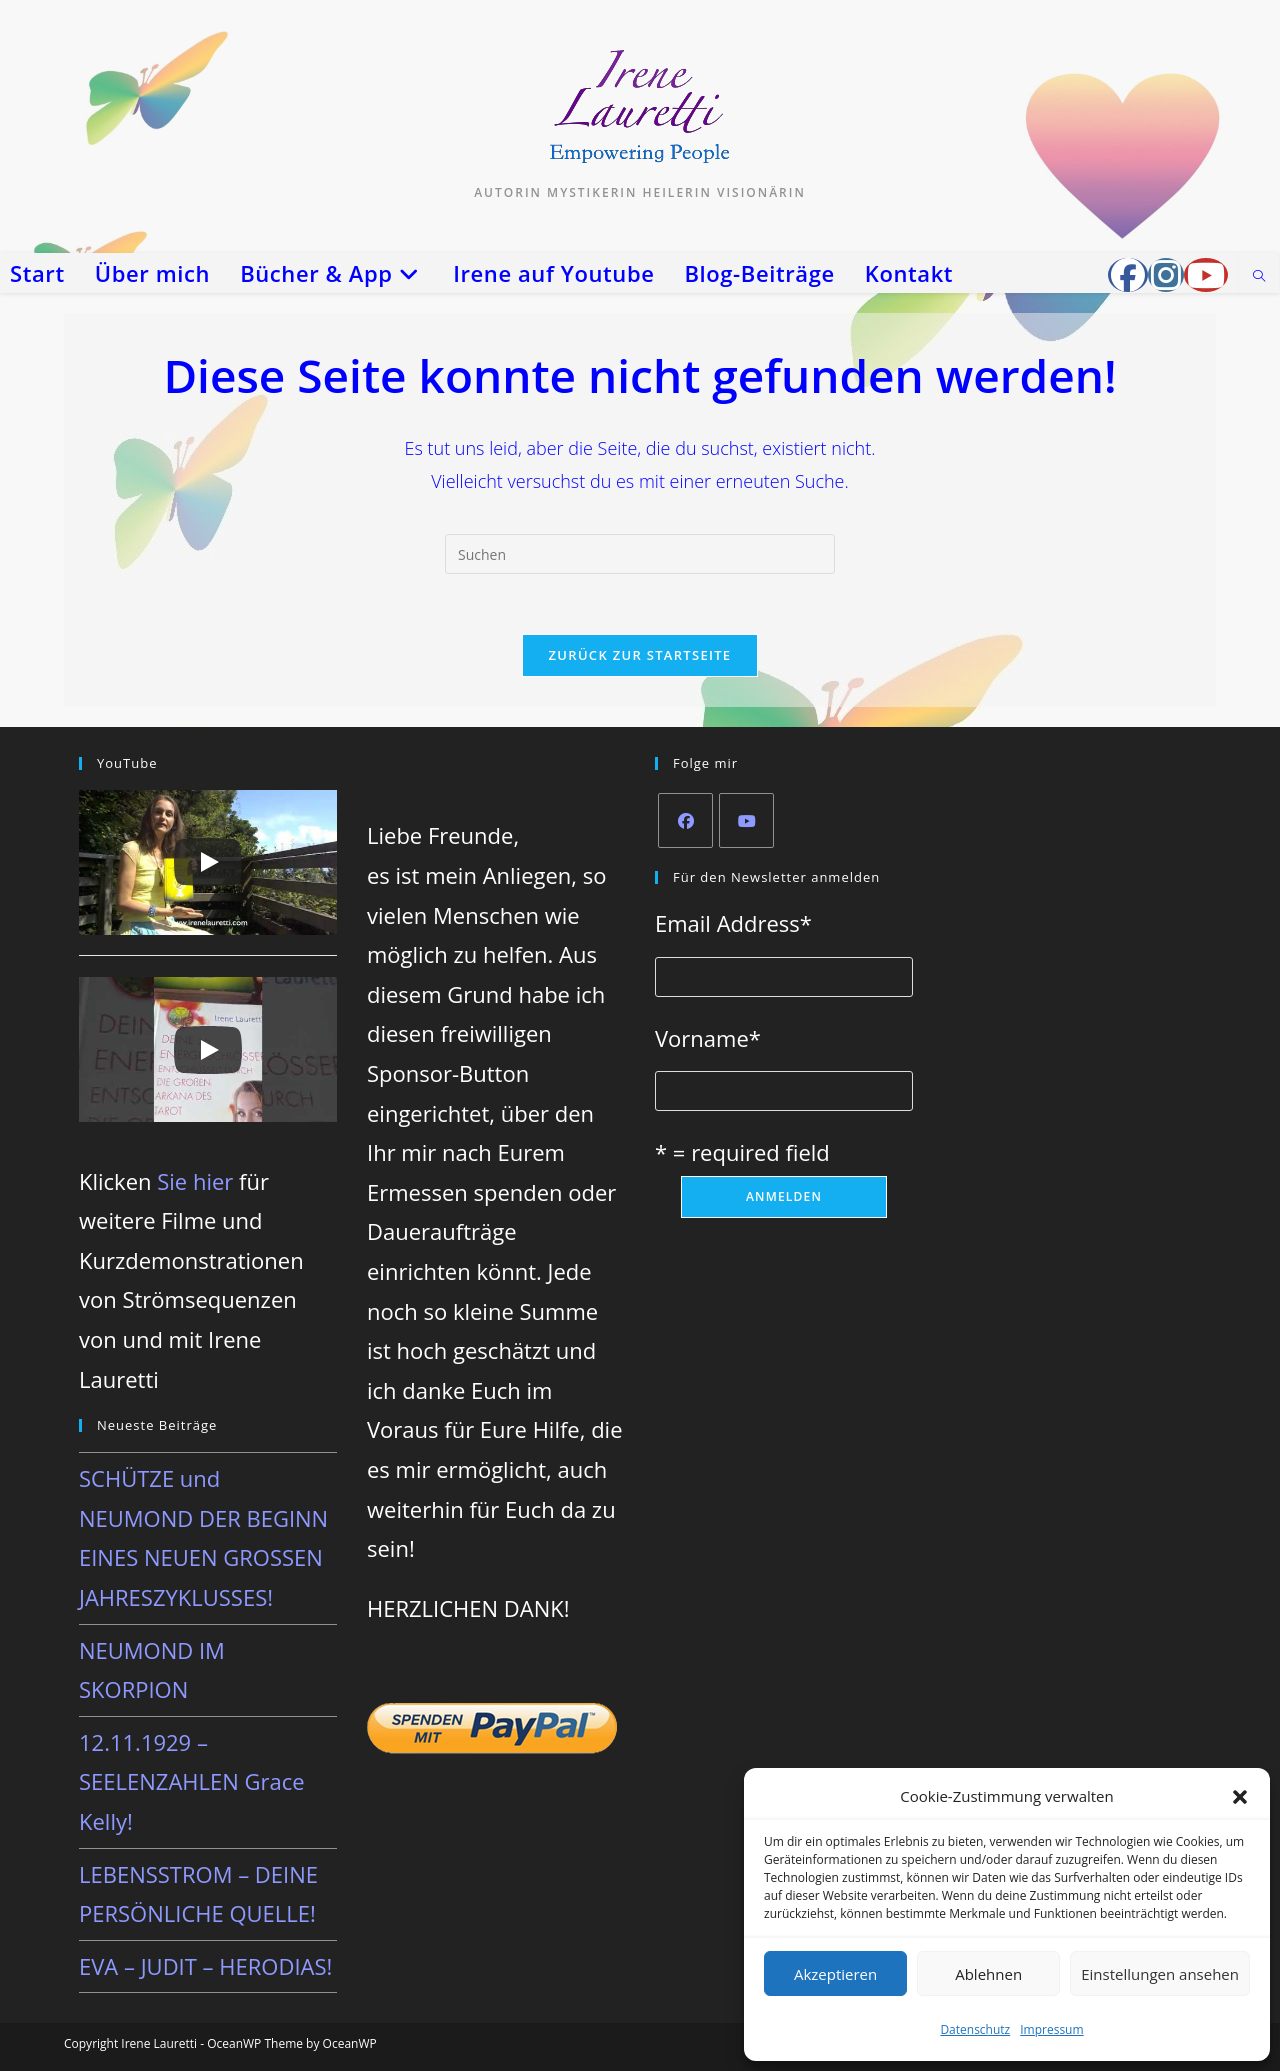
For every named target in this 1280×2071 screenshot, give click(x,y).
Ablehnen (988, 1974)
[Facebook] (685, 820)
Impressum (1051, 2029)
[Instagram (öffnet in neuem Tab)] (1166, 275)
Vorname (708, 1038)
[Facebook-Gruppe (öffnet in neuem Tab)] (1128, 275)
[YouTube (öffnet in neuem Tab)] (1206, 275)
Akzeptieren (835, 1974)
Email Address (733, 923)
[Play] (208, 863)
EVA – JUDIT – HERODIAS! (205, 1966)
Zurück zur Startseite (640, 655)
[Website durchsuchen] (1259, 277)
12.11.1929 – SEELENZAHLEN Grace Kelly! (192, 1781)
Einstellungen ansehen (1160, 1974)
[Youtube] (746, 820)
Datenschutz (975, 2029)
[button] (1240, 1797)
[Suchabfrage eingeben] (640, 554)
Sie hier (195, 1181)
